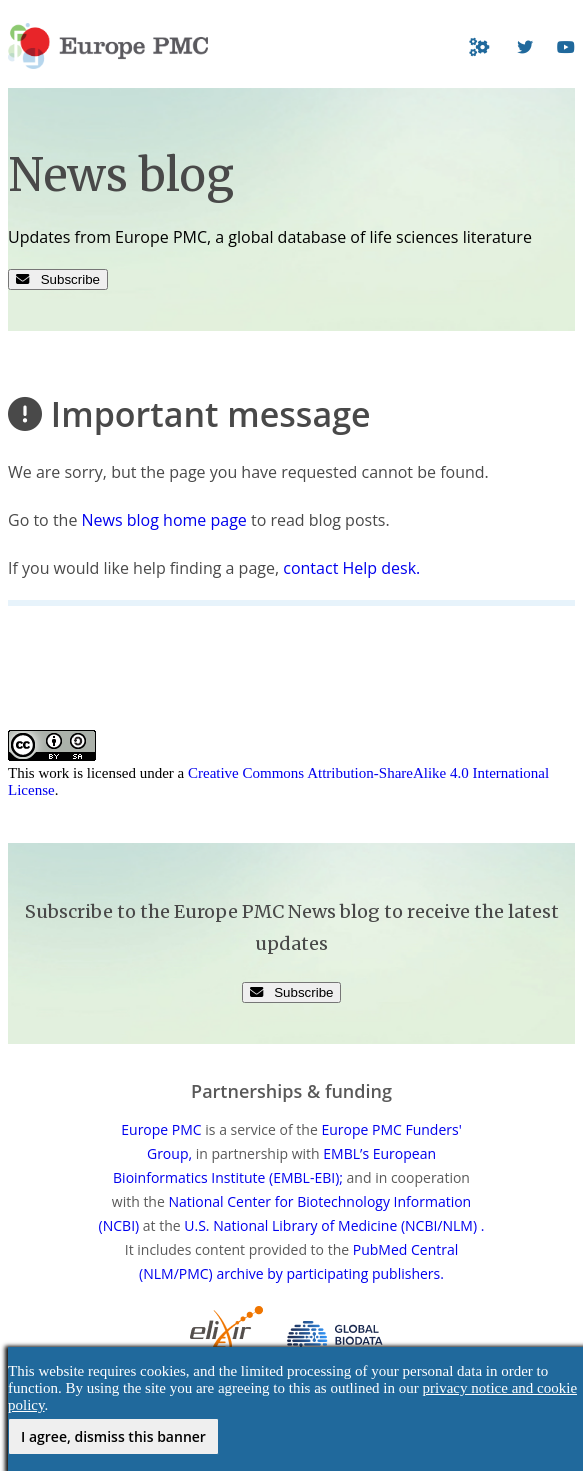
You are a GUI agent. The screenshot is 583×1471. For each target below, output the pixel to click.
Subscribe (58, 279)
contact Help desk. (351, 568)
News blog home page (164, 520)
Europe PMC (161, 1129)
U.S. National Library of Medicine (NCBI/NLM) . (334, 1225)
